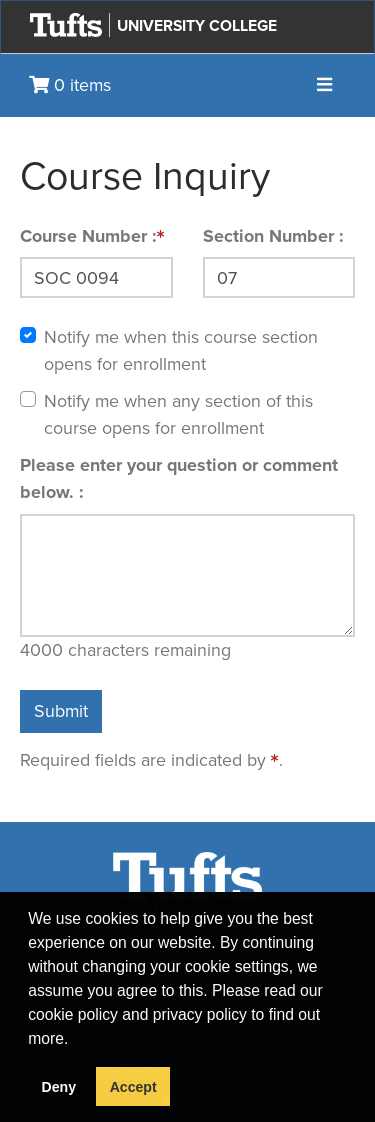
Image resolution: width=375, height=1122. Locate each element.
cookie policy (73, 1014)
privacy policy (200, 1014)
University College (197, 25)
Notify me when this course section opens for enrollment (181, 350)
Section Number (271, 236)
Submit (61, 711)
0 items (70, 85)
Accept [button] (133, 1087)
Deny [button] (59, 1087)
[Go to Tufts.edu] (66, 25)
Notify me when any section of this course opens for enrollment (178, 414)
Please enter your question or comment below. (179, 478)
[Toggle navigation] (324, 85)
